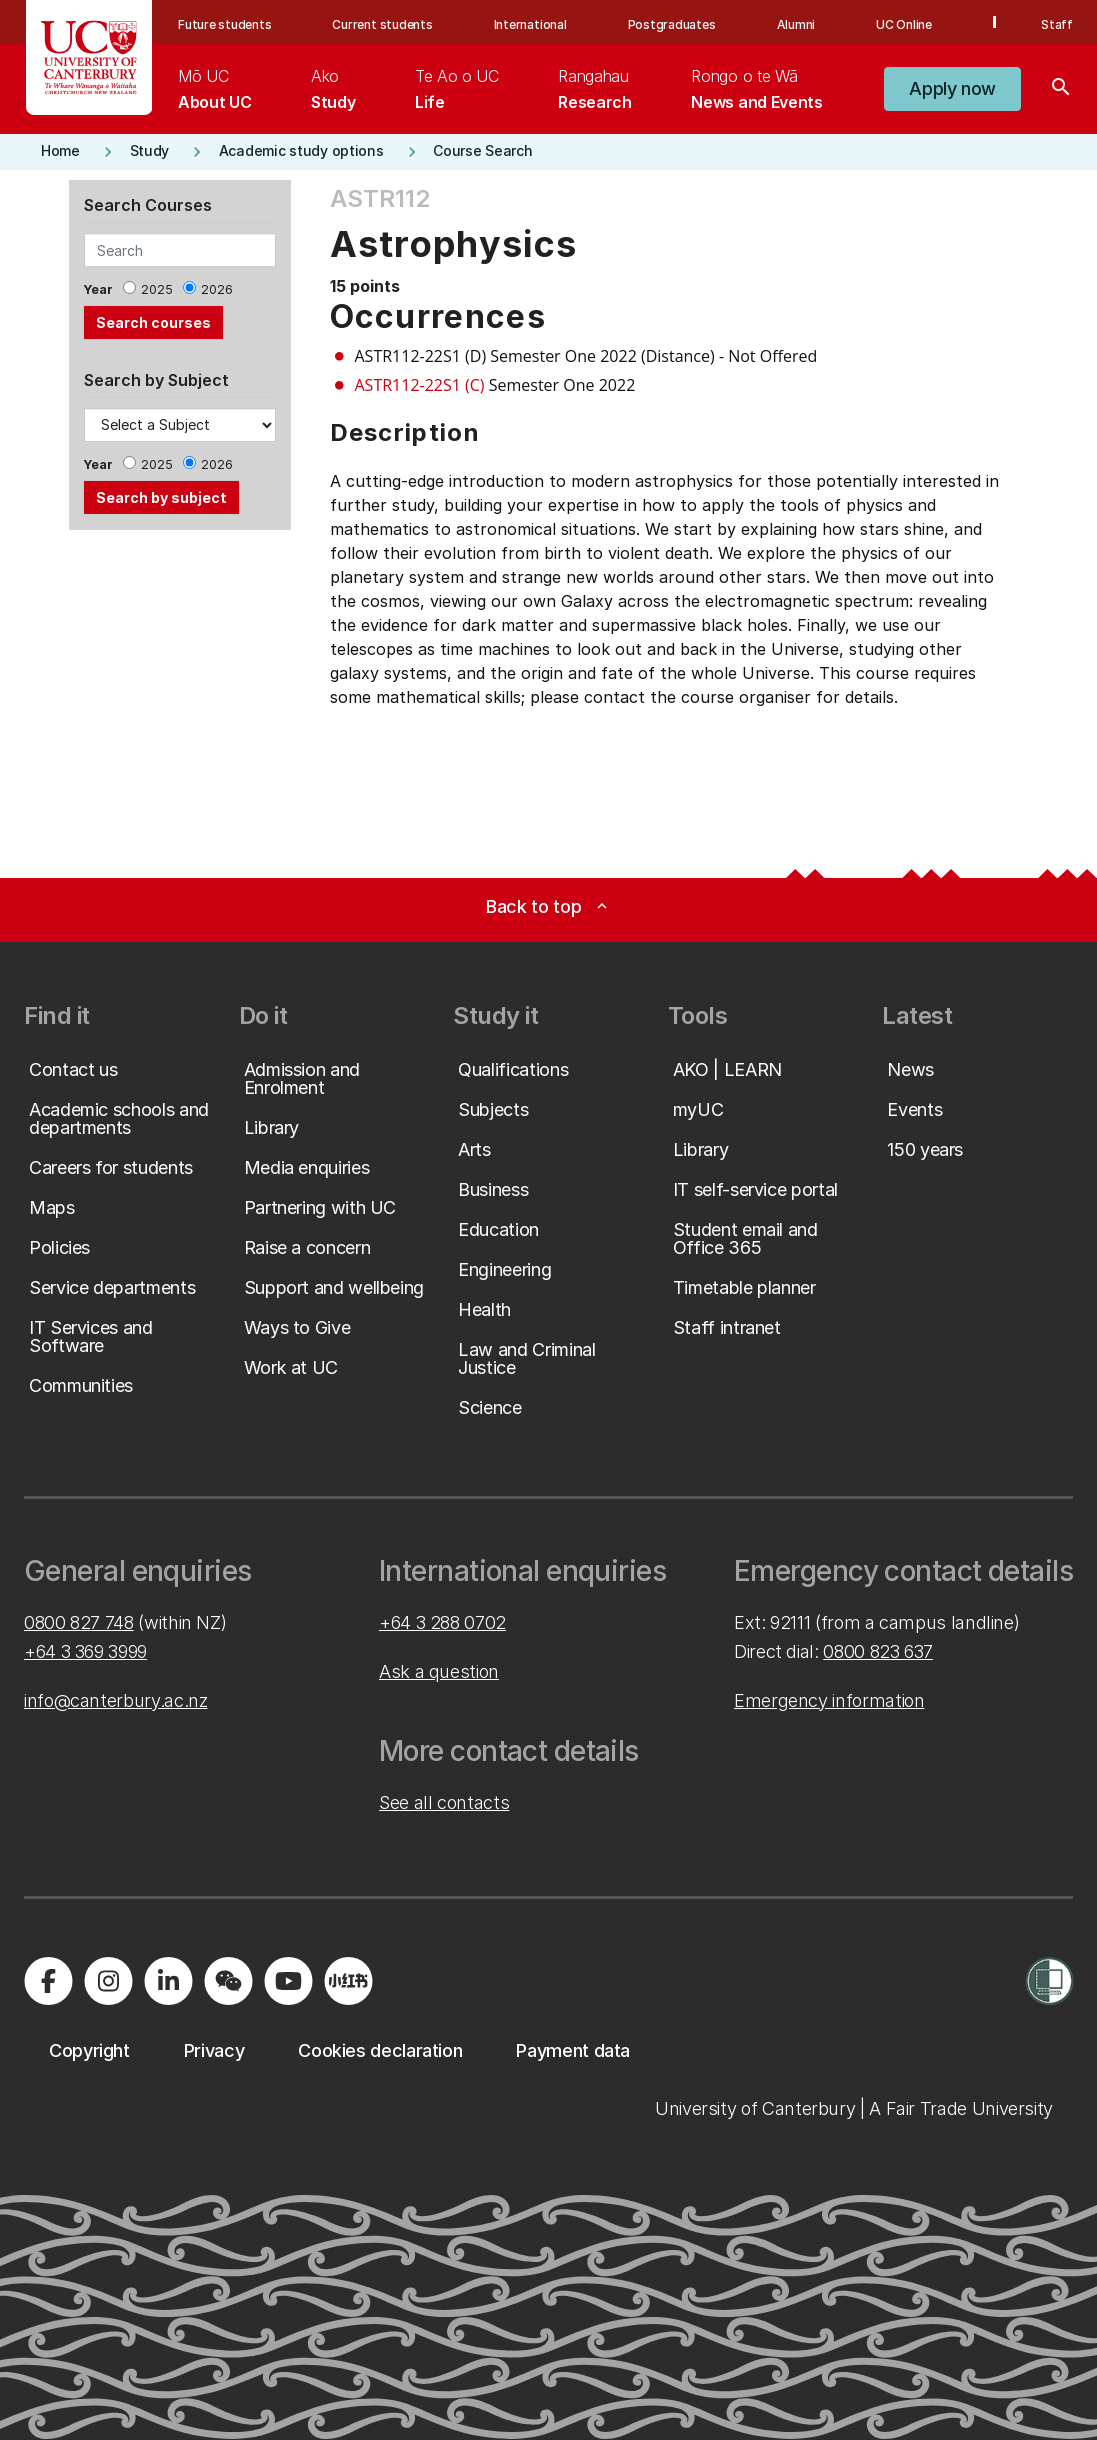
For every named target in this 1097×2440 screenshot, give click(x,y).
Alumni (796, 24)
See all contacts (444, 1802)
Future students (224, 24)
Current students (382, 24)
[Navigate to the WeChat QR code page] (228, 1981)
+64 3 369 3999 (85, 1651)
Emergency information (829, 1700)
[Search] (1061, 89)
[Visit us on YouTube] (288, 1981)
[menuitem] (214, 89)
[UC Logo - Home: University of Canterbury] (89, 57)
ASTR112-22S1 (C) (420, 385)
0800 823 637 (878, 1651)
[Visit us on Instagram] (108, 1981)
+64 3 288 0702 (442, 1622)
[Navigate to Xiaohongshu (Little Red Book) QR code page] (348, 1981)
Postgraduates (672, 24)
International (530, 24)
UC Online (904, 24)
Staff (1057, 24)
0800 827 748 (79, 1622)
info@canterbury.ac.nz (115, 1700)
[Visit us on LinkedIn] (168, 1981)
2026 (217, 289)
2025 (157, 289)
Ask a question (439, 1671)
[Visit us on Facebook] (48, 1981)
